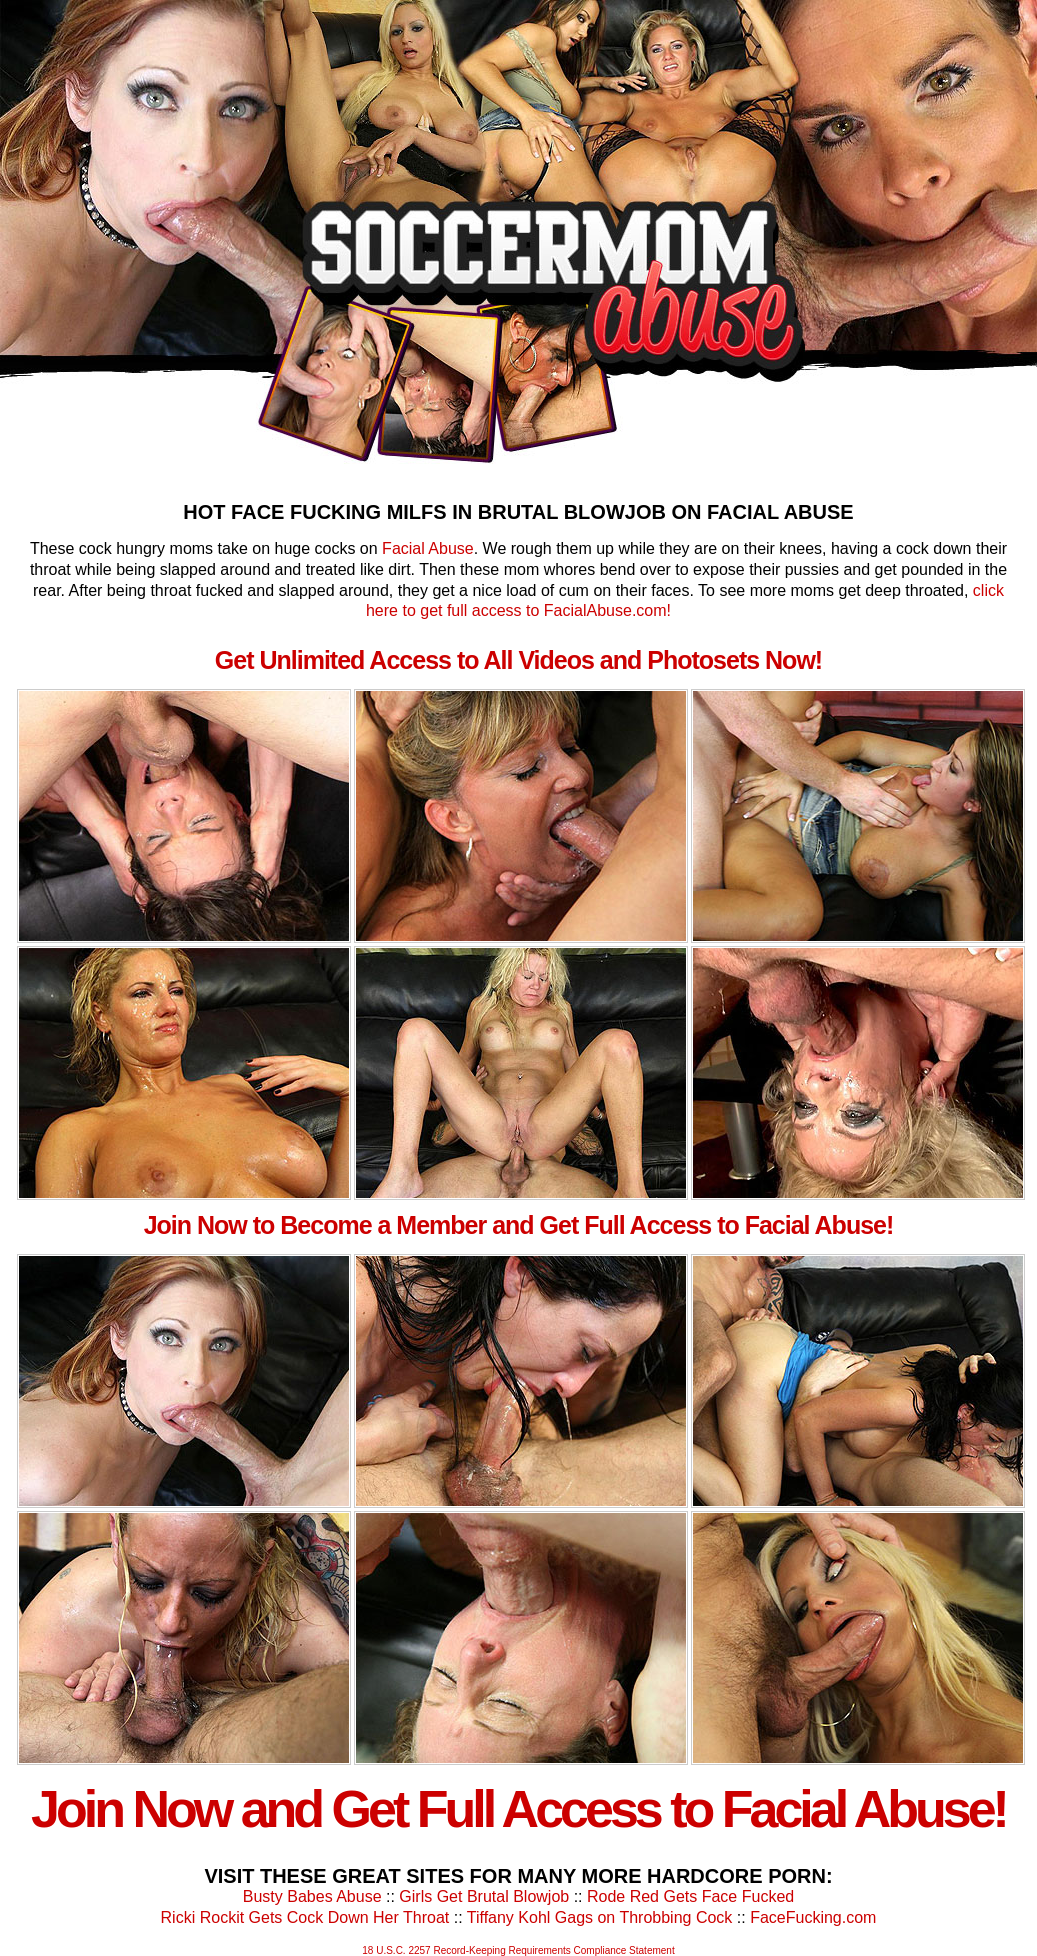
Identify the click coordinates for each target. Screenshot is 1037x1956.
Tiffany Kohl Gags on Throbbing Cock (600, 1917)
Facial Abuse (428, 548)
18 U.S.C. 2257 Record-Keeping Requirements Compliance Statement (518, 1950)
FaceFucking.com (813, 1917)
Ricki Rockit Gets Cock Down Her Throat (305, 1917)
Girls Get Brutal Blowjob (484, 1896)
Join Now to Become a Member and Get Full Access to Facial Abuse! (519, 1225)
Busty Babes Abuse (312, 1896)
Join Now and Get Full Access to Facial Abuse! (518, 1809)
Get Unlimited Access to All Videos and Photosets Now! (518, 660)
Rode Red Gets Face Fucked (690, 1896)
